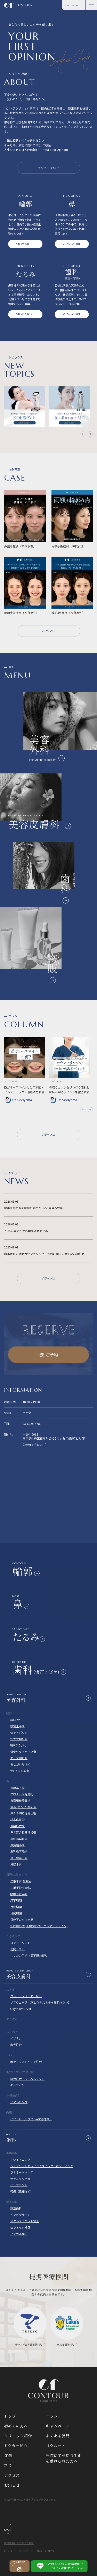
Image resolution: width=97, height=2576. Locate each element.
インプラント (18, 2185)
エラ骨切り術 (18, 1758)
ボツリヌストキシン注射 (26, 2062)
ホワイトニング (20, 2160)
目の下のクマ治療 (21, 1919)
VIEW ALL (49, 631)
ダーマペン (17, 2085)
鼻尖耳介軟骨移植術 (23, 1832)
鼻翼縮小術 (17, 1845)
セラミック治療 (20, 2179)
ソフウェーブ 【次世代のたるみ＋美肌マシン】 (40, 2002)
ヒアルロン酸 (18, 2102)
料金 (8, 2465)
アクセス (12, 2475)
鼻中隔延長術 (18, 1839)
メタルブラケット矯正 (24, 2221)
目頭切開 (16, 1907)
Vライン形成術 (19, 1771)
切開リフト (17, 1949)
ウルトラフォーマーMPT (26, 1996)
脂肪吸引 (16, 1720)
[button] (83, 434)
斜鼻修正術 (17, 1820)
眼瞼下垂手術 (18, 1894)
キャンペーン (58, 2425)
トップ (10, 2416)
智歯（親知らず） (21, 2191)
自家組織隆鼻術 (20, 1800)
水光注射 (16, 2045)
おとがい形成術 (20, 1764)
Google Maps (33, 1444)
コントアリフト (20, 1943)
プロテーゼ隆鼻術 (21, 1794)
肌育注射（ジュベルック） (27, 2079)
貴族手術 (16, 1864)
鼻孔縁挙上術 (18, 1858)
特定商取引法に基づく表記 (19, 2543)
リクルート (56, 2445)
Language (73, 5)
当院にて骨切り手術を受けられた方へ (64, 2458)
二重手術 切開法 (20, 1888)
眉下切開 (16, 1900)
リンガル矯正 (18, 2234)
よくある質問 (58, 2435)
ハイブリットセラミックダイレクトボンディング (41, 2166)
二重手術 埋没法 (20, 1881)
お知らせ (12, 2485)
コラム (52, 2416)
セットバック (18, 1732)
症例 (8, 2455)
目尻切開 (16, 1913)
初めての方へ (16, 2425)
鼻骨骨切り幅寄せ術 (23, 1813)
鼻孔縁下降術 (18, 1851)
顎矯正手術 (17, 1726)
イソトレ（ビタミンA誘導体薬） (31, 2119)
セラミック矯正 (20, 2227)
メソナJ (15, 2038)
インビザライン (20, 2215)
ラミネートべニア (21, 2172)
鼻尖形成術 (17, 1826)
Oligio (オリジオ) (21, 2009)
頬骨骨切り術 (18, 1739)
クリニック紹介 (48, 168)
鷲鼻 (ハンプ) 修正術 (23, 1807)
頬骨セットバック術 (23, 1752)
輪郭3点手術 (18, 1745)
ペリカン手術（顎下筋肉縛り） (30, 1955)
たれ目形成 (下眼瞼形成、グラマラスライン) (38, 1926)
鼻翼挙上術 (17, 1788)
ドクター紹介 (16, 2445)
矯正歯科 (16, 2208)
